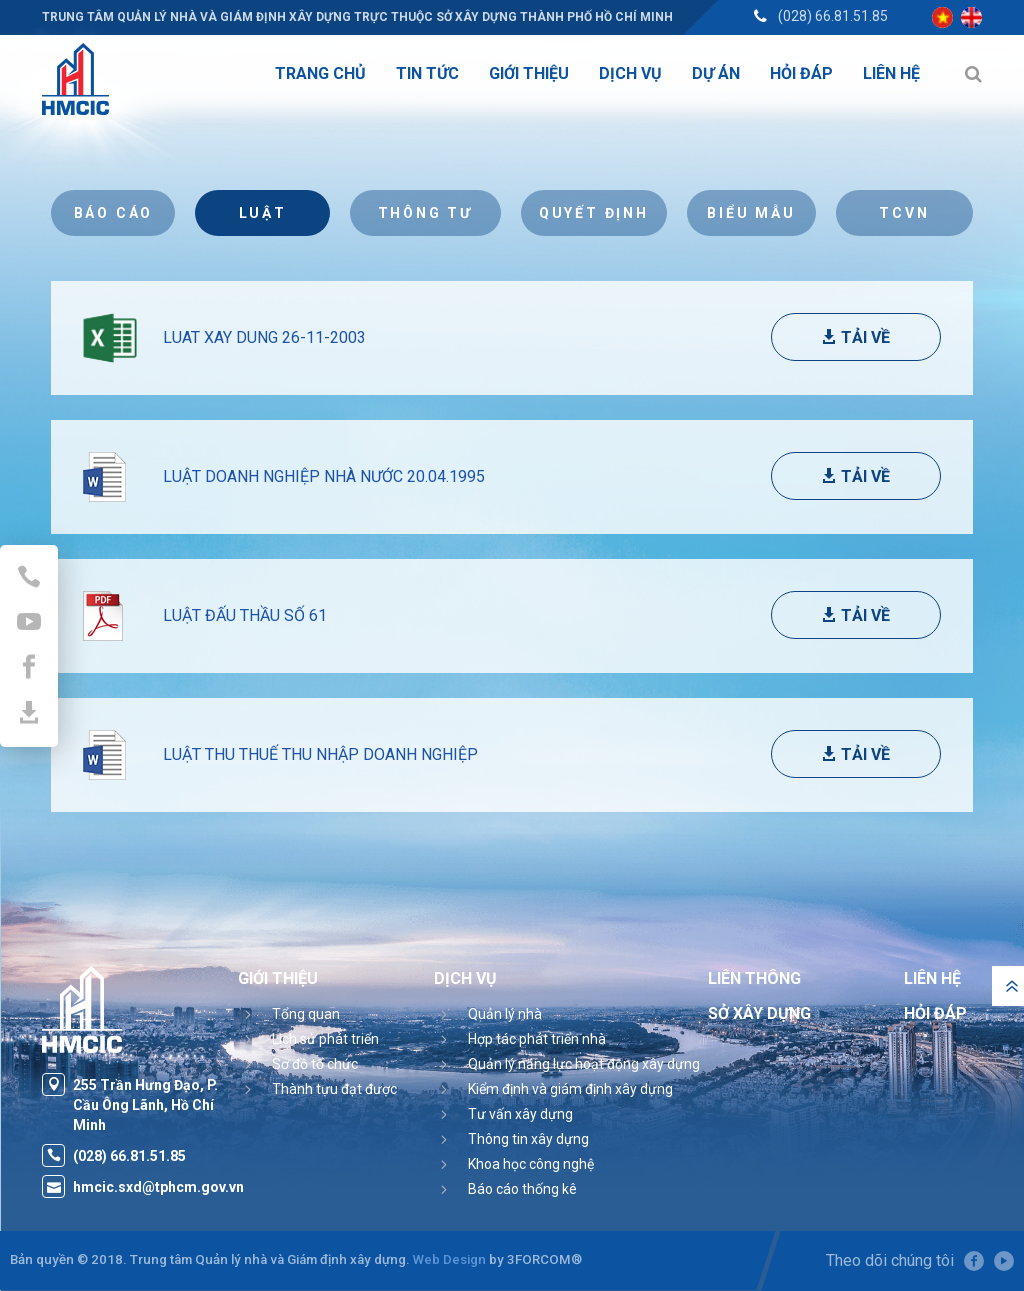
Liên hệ (932, 978)
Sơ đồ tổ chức (315, 1064)
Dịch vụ (465, 978)
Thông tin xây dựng (528, 1139)
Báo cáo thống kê (522, 1189)
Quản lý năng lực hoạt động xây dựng (584, 1064)
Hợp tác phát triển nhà (537, 1039)
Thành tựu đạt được (334, 1089)
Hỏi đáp (935, 1013)
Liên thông (754, 978)
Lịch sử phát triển (325, 1039)
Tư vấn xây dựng (520, 1114)
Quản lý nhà (505, 1014)
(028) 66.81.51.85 (833, 16)
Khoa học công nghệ (531, 1164)
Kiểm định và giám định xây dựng (570, 1089)
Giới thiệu (278, 978)
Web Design (449, 1259)
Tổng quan (306, 1014)
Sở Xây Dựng (759, 1013)
